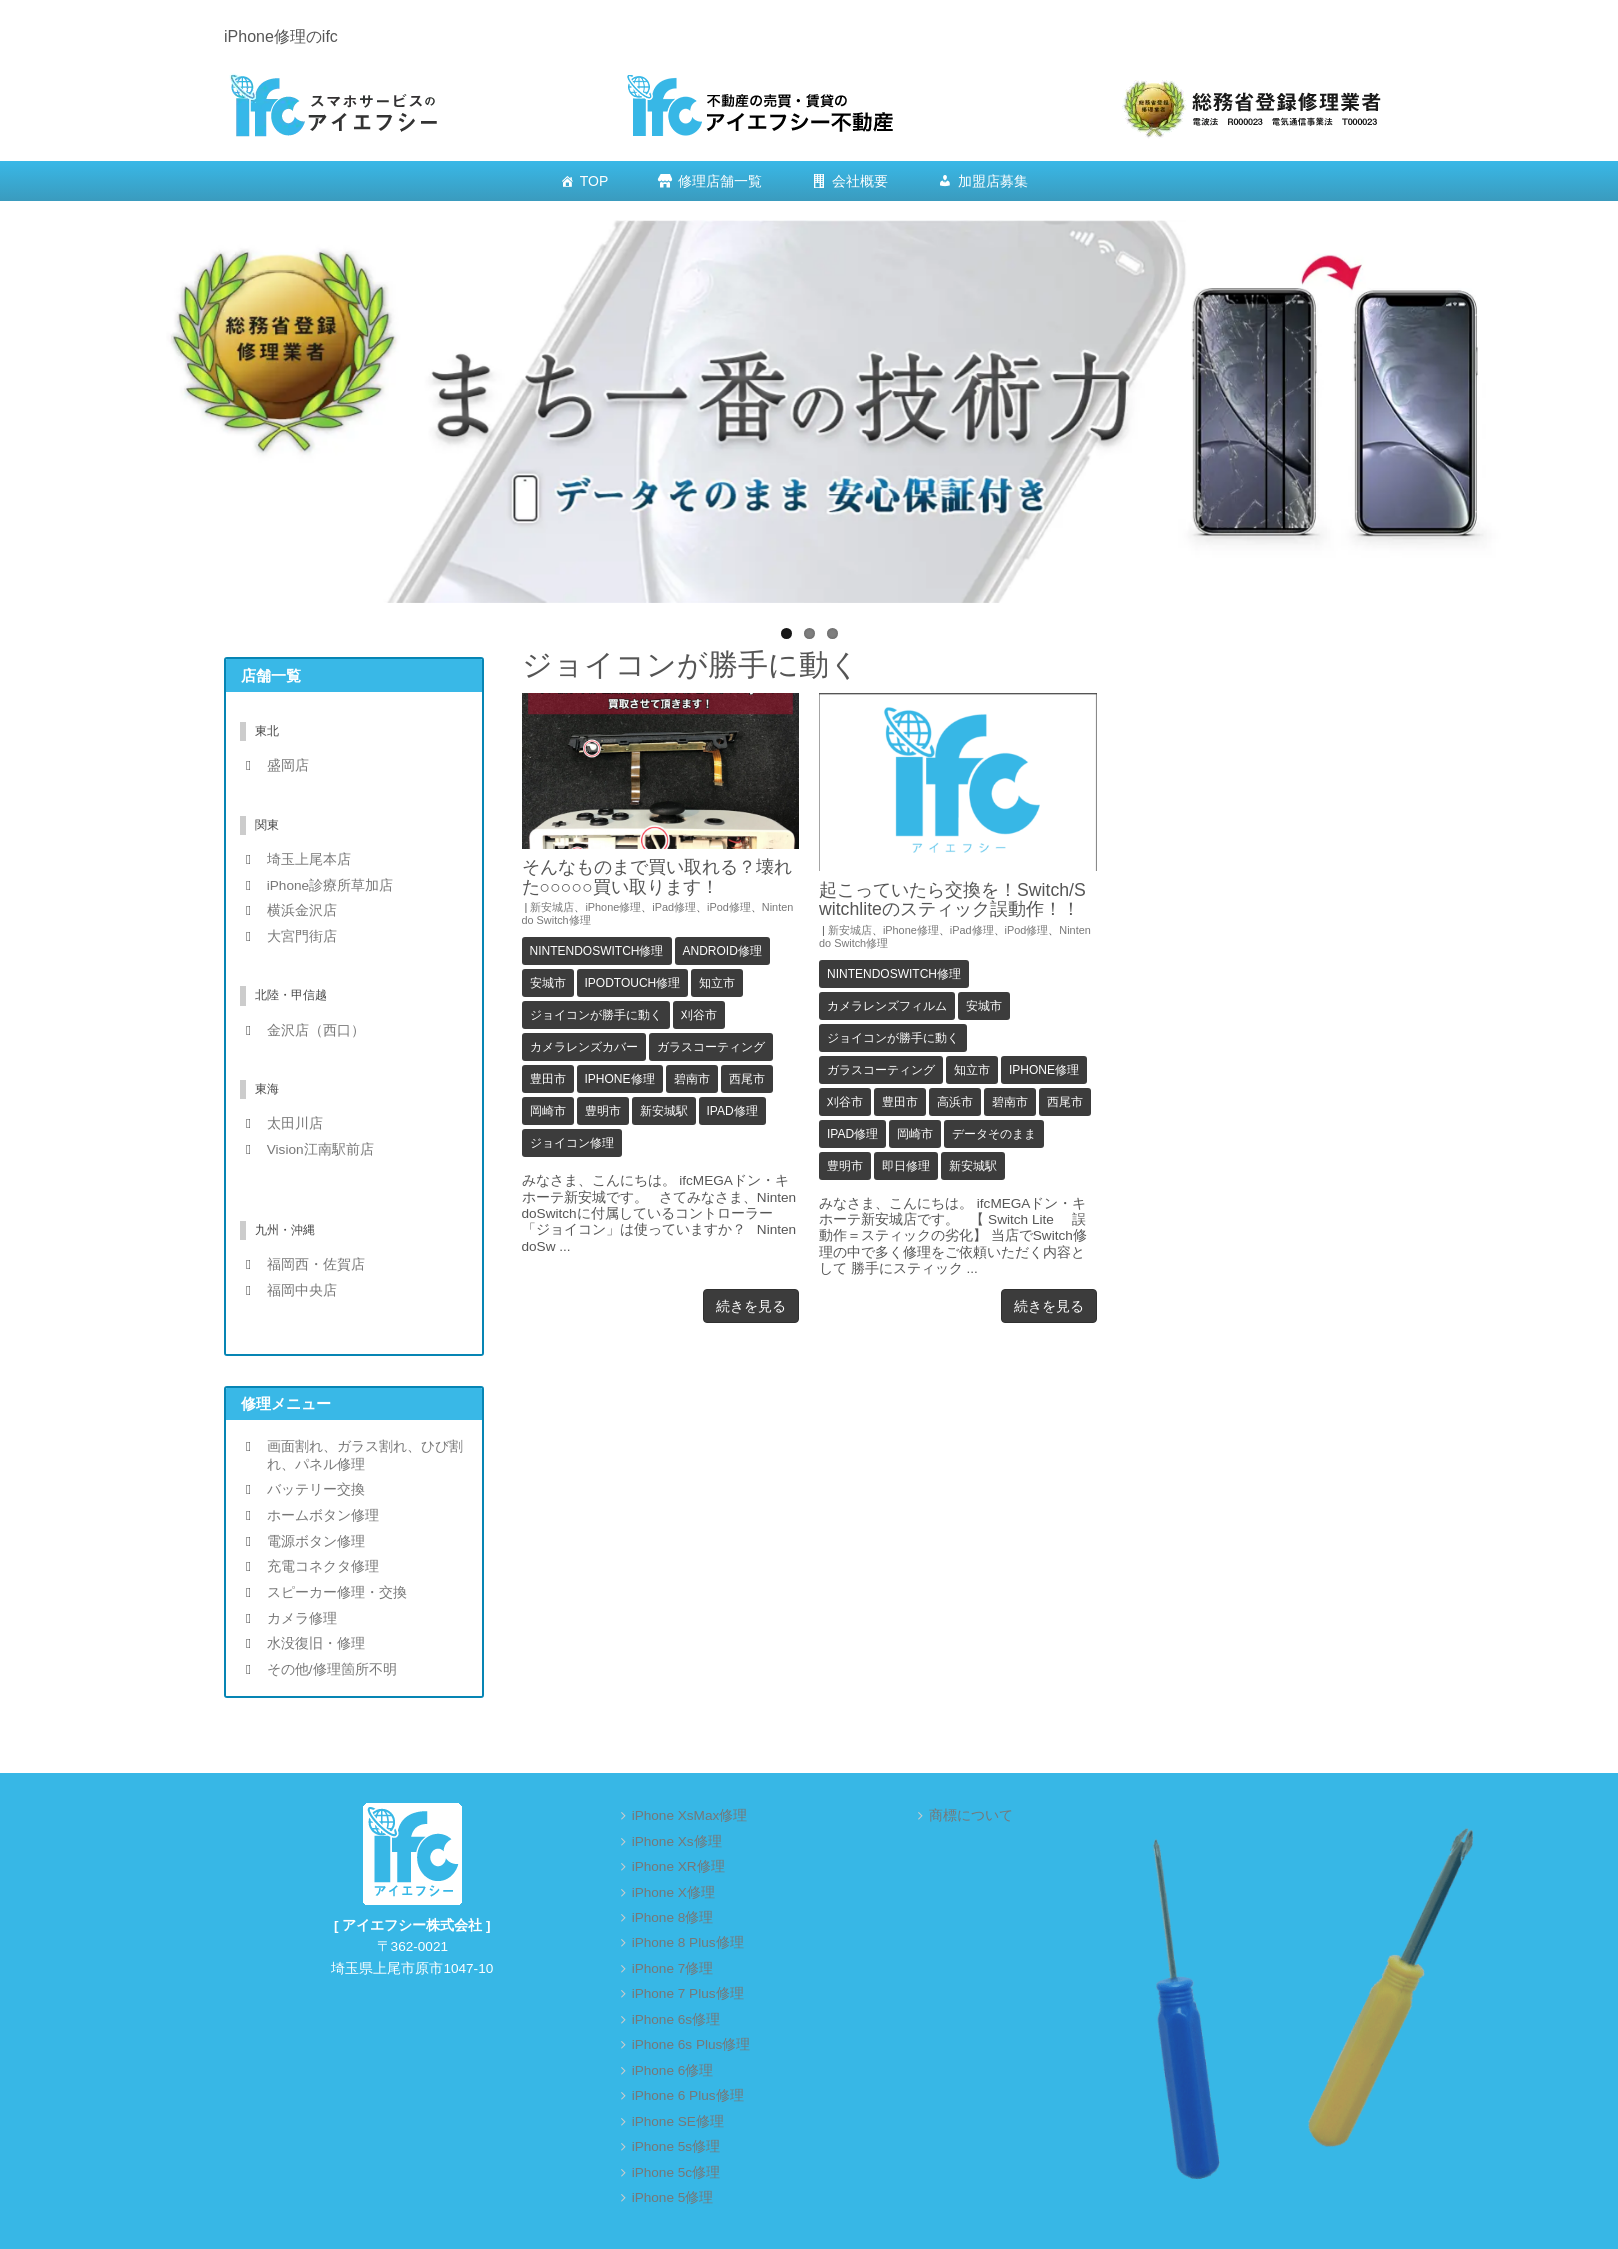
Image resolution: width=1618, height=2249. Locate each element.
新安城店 (552, 907)
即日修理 (906, 1166)
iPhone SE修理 (678, 2121)
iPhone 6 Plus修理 (688, 2095)
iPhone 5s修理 (676, 2146)
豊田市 (548, 1079)
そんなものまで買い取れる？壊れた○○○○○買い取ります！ (657, 876)
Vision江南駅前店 (320, 1149)
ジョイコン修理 (572, 1143)
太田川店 (295, 1123)
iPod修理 (729, 907)
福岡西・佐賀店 (316, 1264)
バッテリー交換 (316, 1489)
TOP (594, 181)
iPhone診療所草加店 (330, 885)
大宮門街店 (302, 936)
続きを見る (751, 1306)
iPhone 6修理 (673, 2070)
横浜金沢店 (302, 910)
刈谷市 (699, 1015)
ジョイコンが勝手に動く (596, 1015)
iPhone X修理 (673, 1892)
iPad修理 (674, 907)
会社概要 (860, 181)
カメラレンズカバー (584, 1047)
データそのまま (994, 1134)
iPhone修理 (613, 907)
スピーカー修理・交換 (337, 1592)
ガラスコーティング (711, 1047)
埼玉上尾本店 (309, 859)
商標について (971, 1815)
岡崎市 (548, 1111)
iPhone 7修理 (673, 1968)
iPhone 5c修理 (676, 2172)
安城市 (548, 983)
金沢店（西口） (316, 1030)
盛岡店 (288, 765)
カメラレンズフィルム (887, 1006)
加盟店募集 (993, 181)
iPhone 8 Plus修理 (688, 1942)
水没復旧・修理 (316, 1643)
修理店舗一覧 (720, 181)
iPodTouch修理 (633, 983)
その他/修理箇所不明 (332, 1669)
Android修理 (722, 951)
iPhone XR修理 (678, 1866)
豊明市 (603, 1111)
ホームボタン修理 (323, 1515)
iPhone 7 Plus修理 (688, 1993)
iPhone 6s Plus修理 (691, 2044)
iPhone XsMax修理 (690, 1815)
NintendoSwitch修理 (597, 951)
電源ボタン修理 (316, 1541)
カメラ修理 (302, 1618)
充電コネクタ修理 (323, 1566)
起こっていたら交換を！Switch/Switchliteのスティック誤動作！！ (952, 899)
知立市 (717, 983)
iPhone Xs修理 (677, 1841)
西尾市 (747, 1079)
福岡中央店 (302, 1290)
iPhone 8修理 (673, 1917)
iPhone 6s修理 (676, 2019)
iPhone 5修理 (673, 2197)
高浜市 (955, 1102)
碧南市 (692, 1079)
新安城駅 (664, 1111)
